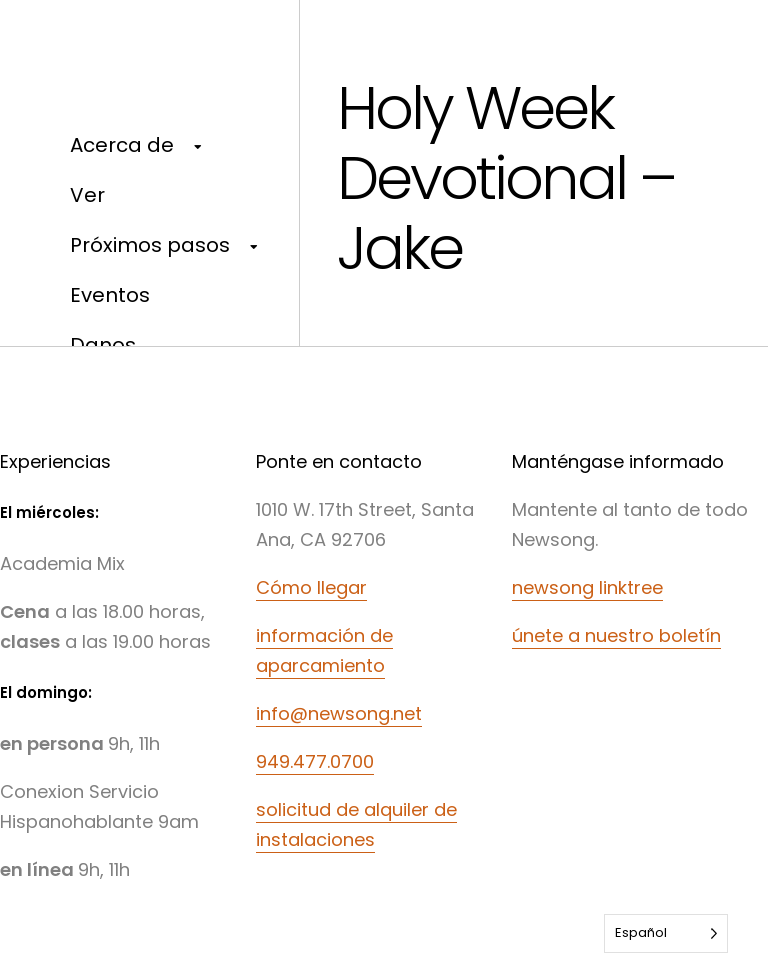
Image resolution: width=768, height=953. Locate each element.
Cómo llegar (311, 587)
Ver (87, 195)
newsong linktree (587, 587)
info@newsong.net (339, 713)
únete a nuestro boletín (616, 635)
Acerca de (122, 145)
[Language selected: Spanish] (666, 933)
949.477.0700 (315, 761)
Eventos (110, 295)
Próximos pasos (150, 245)
